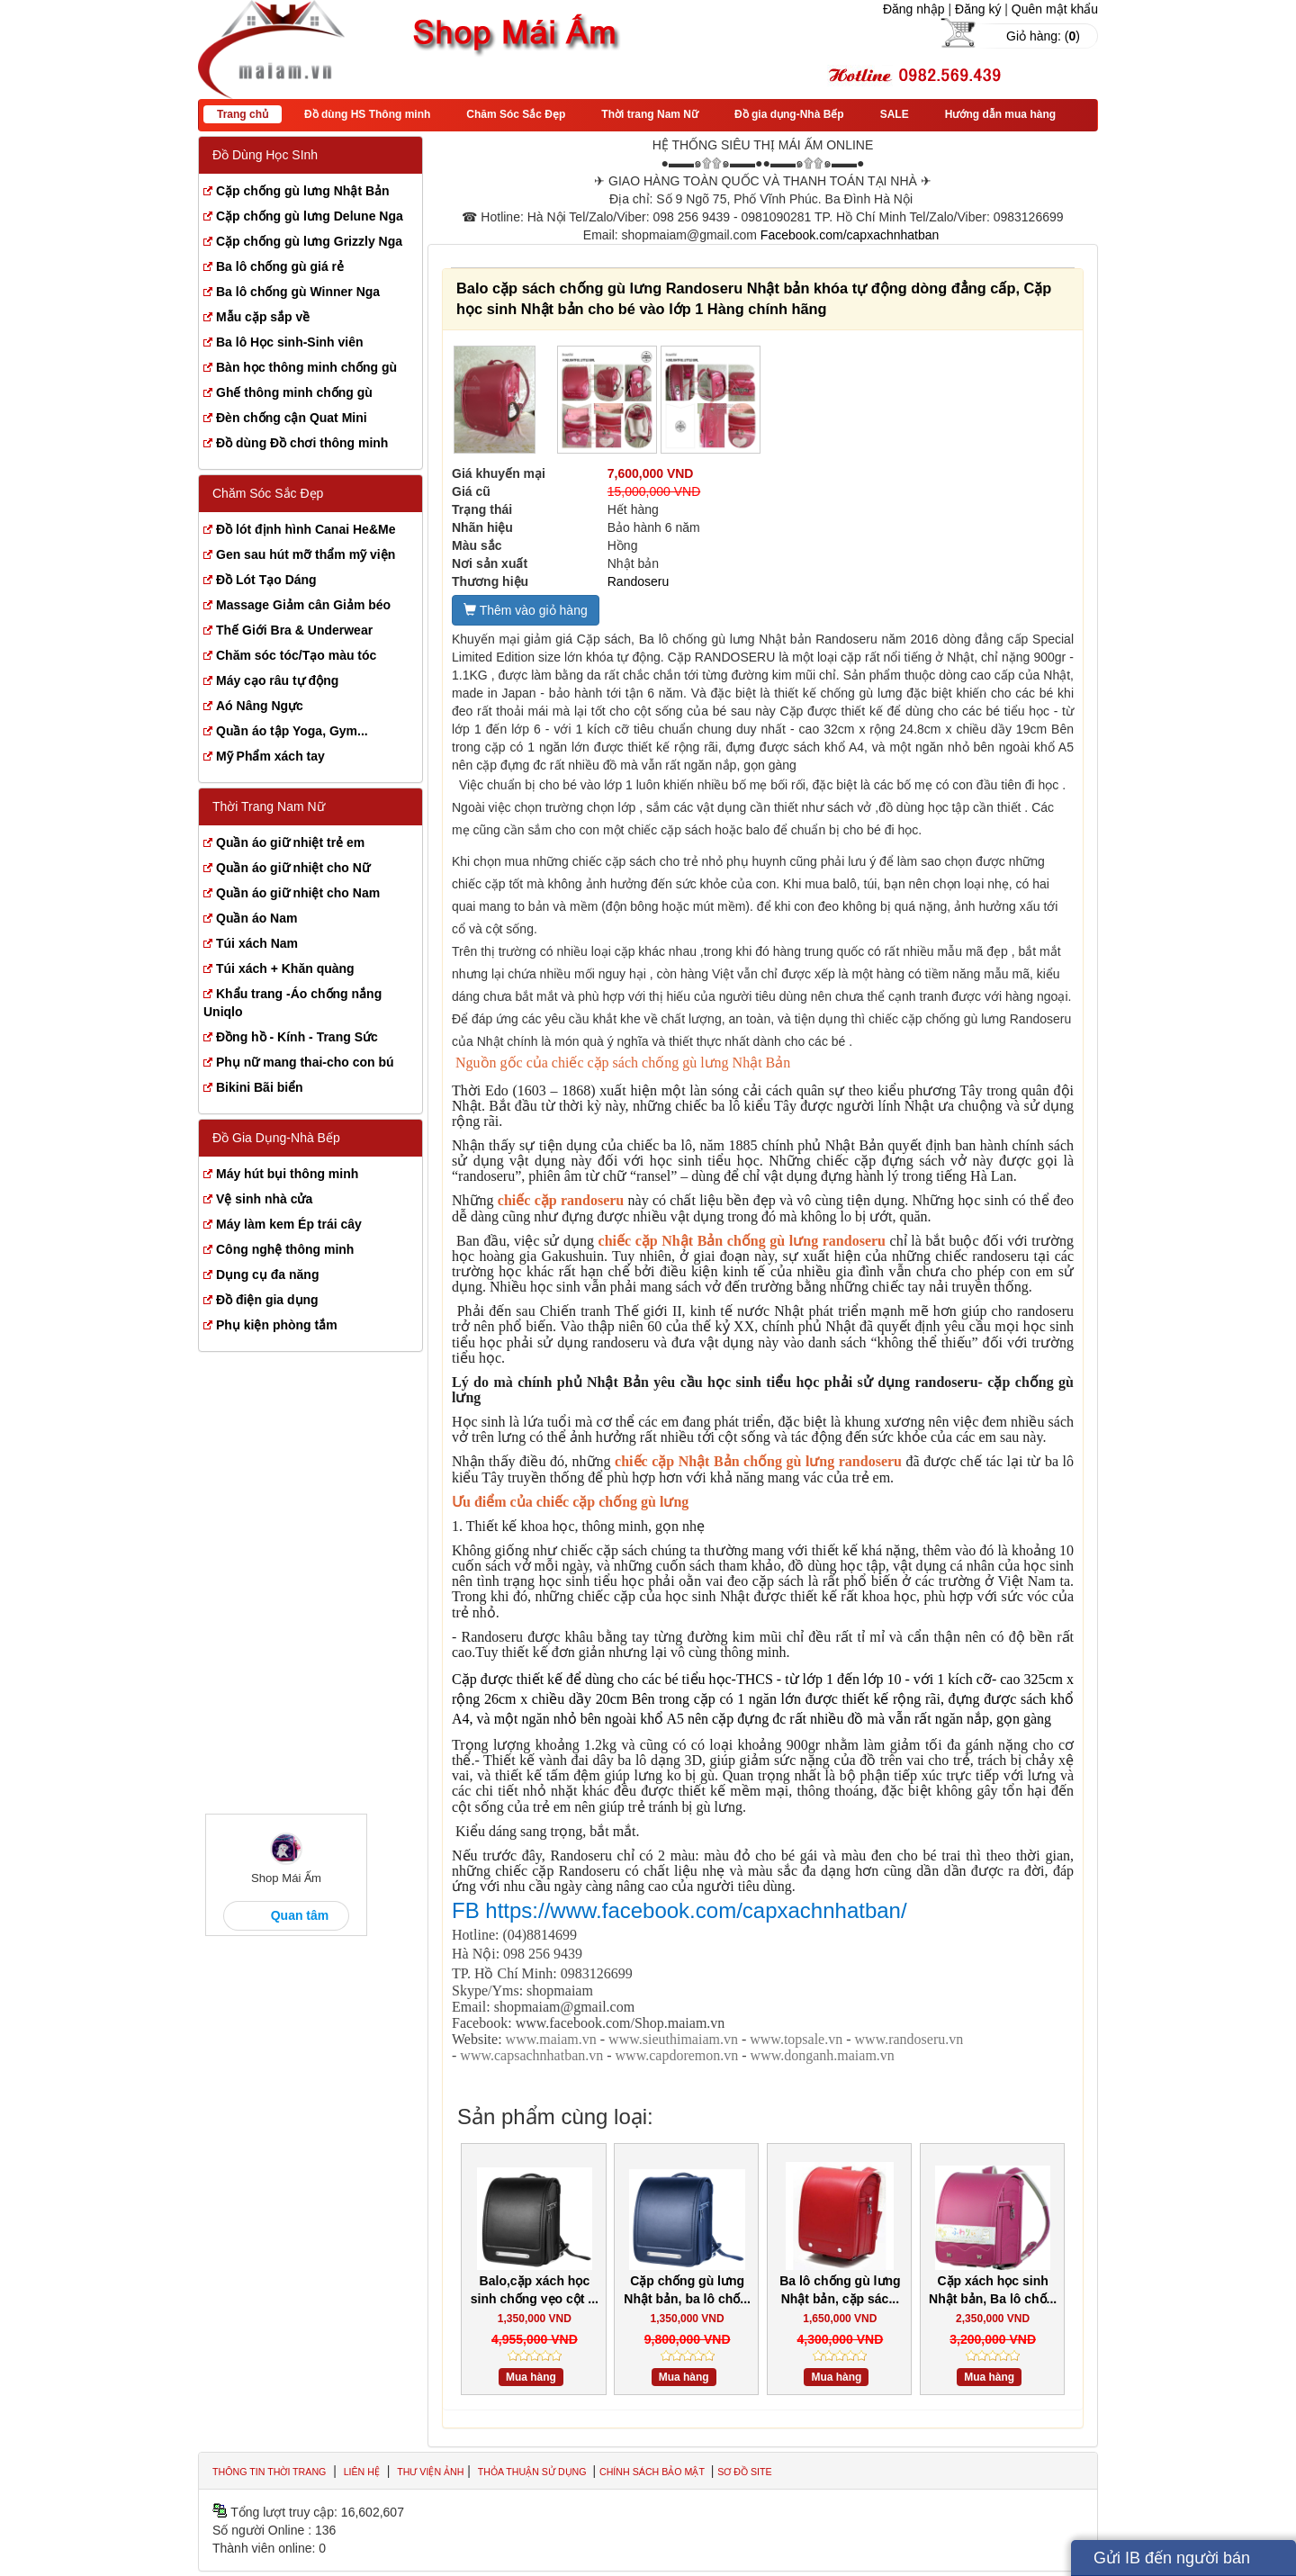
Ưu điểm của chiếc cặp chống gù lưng (570, 1501)
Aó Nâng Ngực (259, 705)
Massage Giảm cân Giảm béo (303, 605)
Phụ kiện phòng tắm (277, 1325)
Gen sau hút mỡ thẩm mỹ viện (305, 554)
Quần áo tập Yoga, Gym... (292, 731)
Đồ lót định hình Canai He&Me (305, 529)
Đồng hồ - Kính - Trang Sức (297, 1037)
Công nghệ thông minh (285, 1249)
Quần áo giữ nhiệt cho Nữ (293, 867)
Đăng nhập (914, 9)
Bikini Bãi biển (259, 1087)
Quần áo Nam (256, 918)
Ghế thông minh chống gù (294, 392)
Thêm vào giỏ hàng (526, 610)
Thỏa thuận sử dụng (534, 2471)
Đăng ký (978, 9)
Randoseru (639, 581)
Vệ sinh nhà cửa (264, 1199)
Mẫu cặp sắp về (263, 317)
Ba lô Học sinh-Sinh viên (290, 342)
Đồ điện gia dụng (267, 1300)
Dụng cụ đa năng (267, 1274)
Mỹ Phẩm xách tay (270, 756)
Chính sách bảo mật (653, 2471)
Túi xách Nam (257, 943)
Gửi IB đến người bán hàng (1172, 2562)
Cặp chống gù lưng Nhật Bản (303, 191)
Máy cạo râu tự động (277, 680)
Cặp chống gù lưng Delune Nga (309, 216)
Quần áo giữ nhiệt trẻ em (290, 842)
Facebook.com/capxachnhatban (849, 235)
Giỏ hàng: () (1043, 36)
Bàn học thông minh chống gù (306, 367)
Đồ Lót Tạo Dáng (266, 579)
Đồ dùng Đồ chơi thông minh (302, 443)
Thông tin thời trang (269, 2471)
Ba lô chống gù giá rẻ (280, 266)
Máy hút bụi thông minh (287, 1173)
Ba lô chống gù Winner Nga (298, 291)
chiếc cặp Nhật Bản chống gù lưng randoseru (742, 1240)
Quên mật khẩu (1055, 9)
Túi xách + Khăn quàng (285, 968)
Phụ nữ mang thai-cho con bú (305, 1062)
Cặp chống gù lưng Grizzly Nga (309, 241)
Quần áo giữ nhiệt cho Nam (298, 893)
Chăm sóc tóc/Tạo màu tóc (296, 655)
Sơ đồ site (744, 2471)
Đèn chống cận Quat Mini (291, 417)
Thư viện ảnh (430, 2471)
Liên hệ (362, 2471)
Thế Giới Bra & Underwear (294, 630)
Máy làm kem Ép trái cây (289, 1224)
